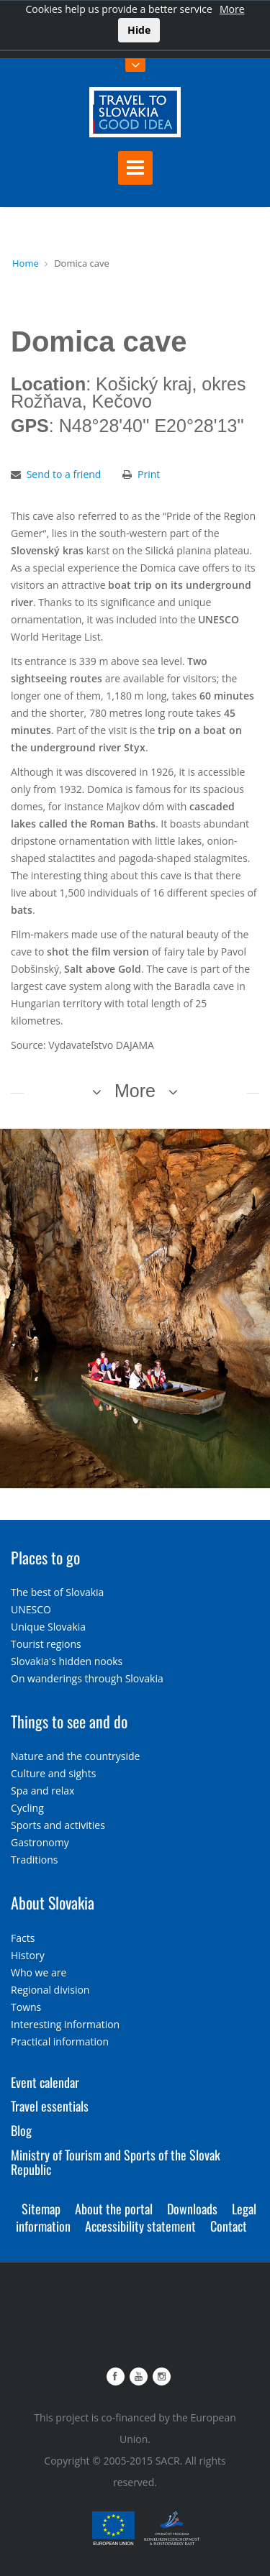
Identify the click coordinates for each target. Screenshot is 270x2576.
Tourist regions (46, 1644)
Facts (23, 1938)
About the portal (114, 2208)
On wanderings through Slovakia (87, 1678)
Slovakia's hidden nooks (66, 1661)
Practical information (60, 2041)
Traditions (34, 1859)
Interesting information (65, 2024)
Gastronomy (40, 1842)
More (232, 9)
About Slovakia (52, 1902)
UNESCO (31, 1609)
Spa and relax (42, 1790)
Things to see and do (69, 1721)
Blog (21, 2130)
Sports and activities (58, 1825)
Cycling (27, 1808)
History (28, 1955)
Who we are (38, 1972)
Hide (138, 30)
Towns (26, 2007)
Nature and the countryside (75, 1756)
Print (149, 474)
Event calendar (45, 2082)
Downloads (192, 2208)
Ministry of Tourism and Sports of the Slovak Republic (115, 2161)
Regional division (50, 1990)
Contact (228, 2226)
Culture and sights (53, 1773)
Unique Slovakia (48, 1626)
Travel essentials (50, 2105)
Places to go (45, 1557)
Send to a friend (64, 474)
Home (25, 263)
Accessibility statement (140, 2226)
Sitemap (41, 2208)
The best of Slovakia (57, 1592)
